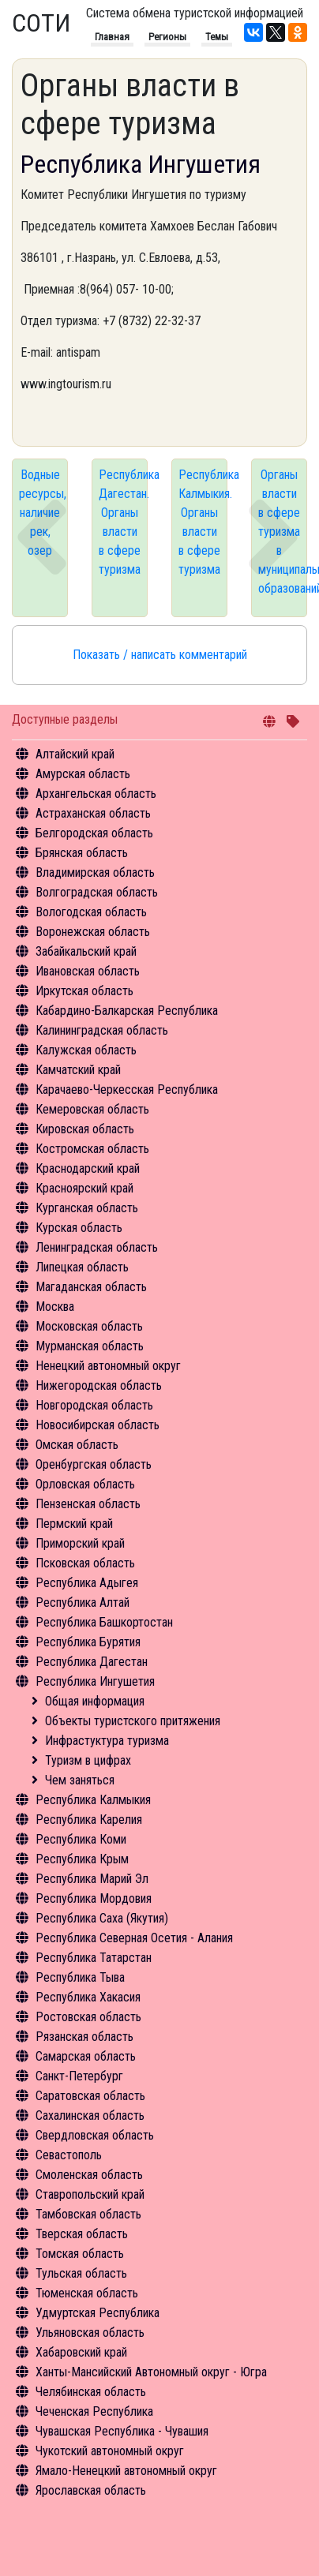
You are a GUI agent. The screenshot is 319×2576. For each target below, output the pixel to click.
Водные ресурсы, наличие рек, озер (42, 512)
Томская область (80, 2253)
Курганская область (87, 1207)
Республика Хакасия (88, 1997)
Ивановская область (88, 971)
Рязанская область (84, 2036)
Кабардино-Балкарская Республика (127, 1010)
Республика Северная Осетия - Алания (134, 1937)
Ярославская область (91, 2490)
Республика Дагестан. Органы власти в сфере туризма (123, 522)
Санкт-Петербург (79, 2076)
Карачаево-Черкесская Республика (127, 1089)
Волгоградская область (97, 892)
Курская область (79, 1227)
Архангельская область (96, 793)
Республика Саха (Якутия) (102, 1918)
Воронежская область (93, 931)
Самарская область (86, 2056)
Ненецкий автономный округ (108, 1365)
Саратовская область (90, 2095)
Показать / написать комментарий (160, 654)
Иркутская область (84, 990)
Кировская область (85, 1128)
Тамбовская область (88, 2214)
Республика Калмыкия (93, 1799)
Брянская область (82, 852)
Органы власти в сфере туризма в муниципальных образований (282, 531)
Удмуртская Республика (98, 2312)
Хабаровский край (81, 2352)
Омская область (77, 1444)
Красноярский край (84, 1188)
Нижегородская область (99, 1385)
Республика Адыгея (87, 1582)
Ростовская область (88, 2016)
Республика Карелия (89, 1819)
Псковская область (85, 1563)
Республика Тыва (80, 1977)
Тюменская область (87, 2293)
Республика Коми (81, 1839)
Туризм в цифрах (88, 1760)
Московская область (89, 1326)
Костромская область (92, 1148)
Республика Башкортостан (104, 1622)
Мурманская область (90, 1346)
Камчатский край (78, 1069)
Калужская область (86, 1050)
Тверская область (82, 2233)
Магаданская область (91, 1286)
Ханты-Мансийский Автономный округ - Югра (151, 2371)
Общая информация (94, 1701)
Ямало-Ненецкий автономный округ (126, 2470)
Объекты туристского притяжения (132, 1720)
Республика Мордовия (94, 1898)
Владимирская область (95, 872)
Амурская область (83, 773)
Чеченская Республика (94, 2411)
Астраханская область (93, 813)
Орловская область (85, 1484)
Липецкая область (82, 1267)
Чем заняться (79, 1780)
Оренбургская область (94, 1464)
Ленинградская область (97, 1247)
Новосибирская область (98, 1424)
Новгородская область (94, 1405)
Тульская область (81, 2273)
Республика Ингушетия (95, 1681)
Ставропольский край (90, 2194)
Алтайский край (75, 754)
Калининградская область (102, 1030)
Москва (55, 1306)
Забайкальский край (86, 951)
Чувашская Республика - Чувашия (122, 2431)
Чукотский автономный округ (110, 2450)
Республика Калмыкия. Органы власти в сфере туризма (202, 522)
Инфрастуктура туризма (107, 1740)
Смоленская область (89, 2174)
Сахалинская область (90, 2115)
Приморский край (80, 1543)
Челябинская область (91, 2391)
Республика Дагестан (92, 1661)
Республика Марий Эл (92, 1878)
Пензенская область (88, 1503)
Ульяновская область (90, 2332)
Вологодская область (91, 911)
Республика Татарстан (94, 1957)
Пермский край (74, 1523)
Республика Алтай (82, 1602)
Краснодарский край (88, 1168)
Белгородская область (94, 833)
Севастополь (69, 2154)
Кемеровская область (92, 1109)
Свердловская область (95, 2135)
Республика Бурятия (88, 1641)
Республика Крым (82, 1859)
